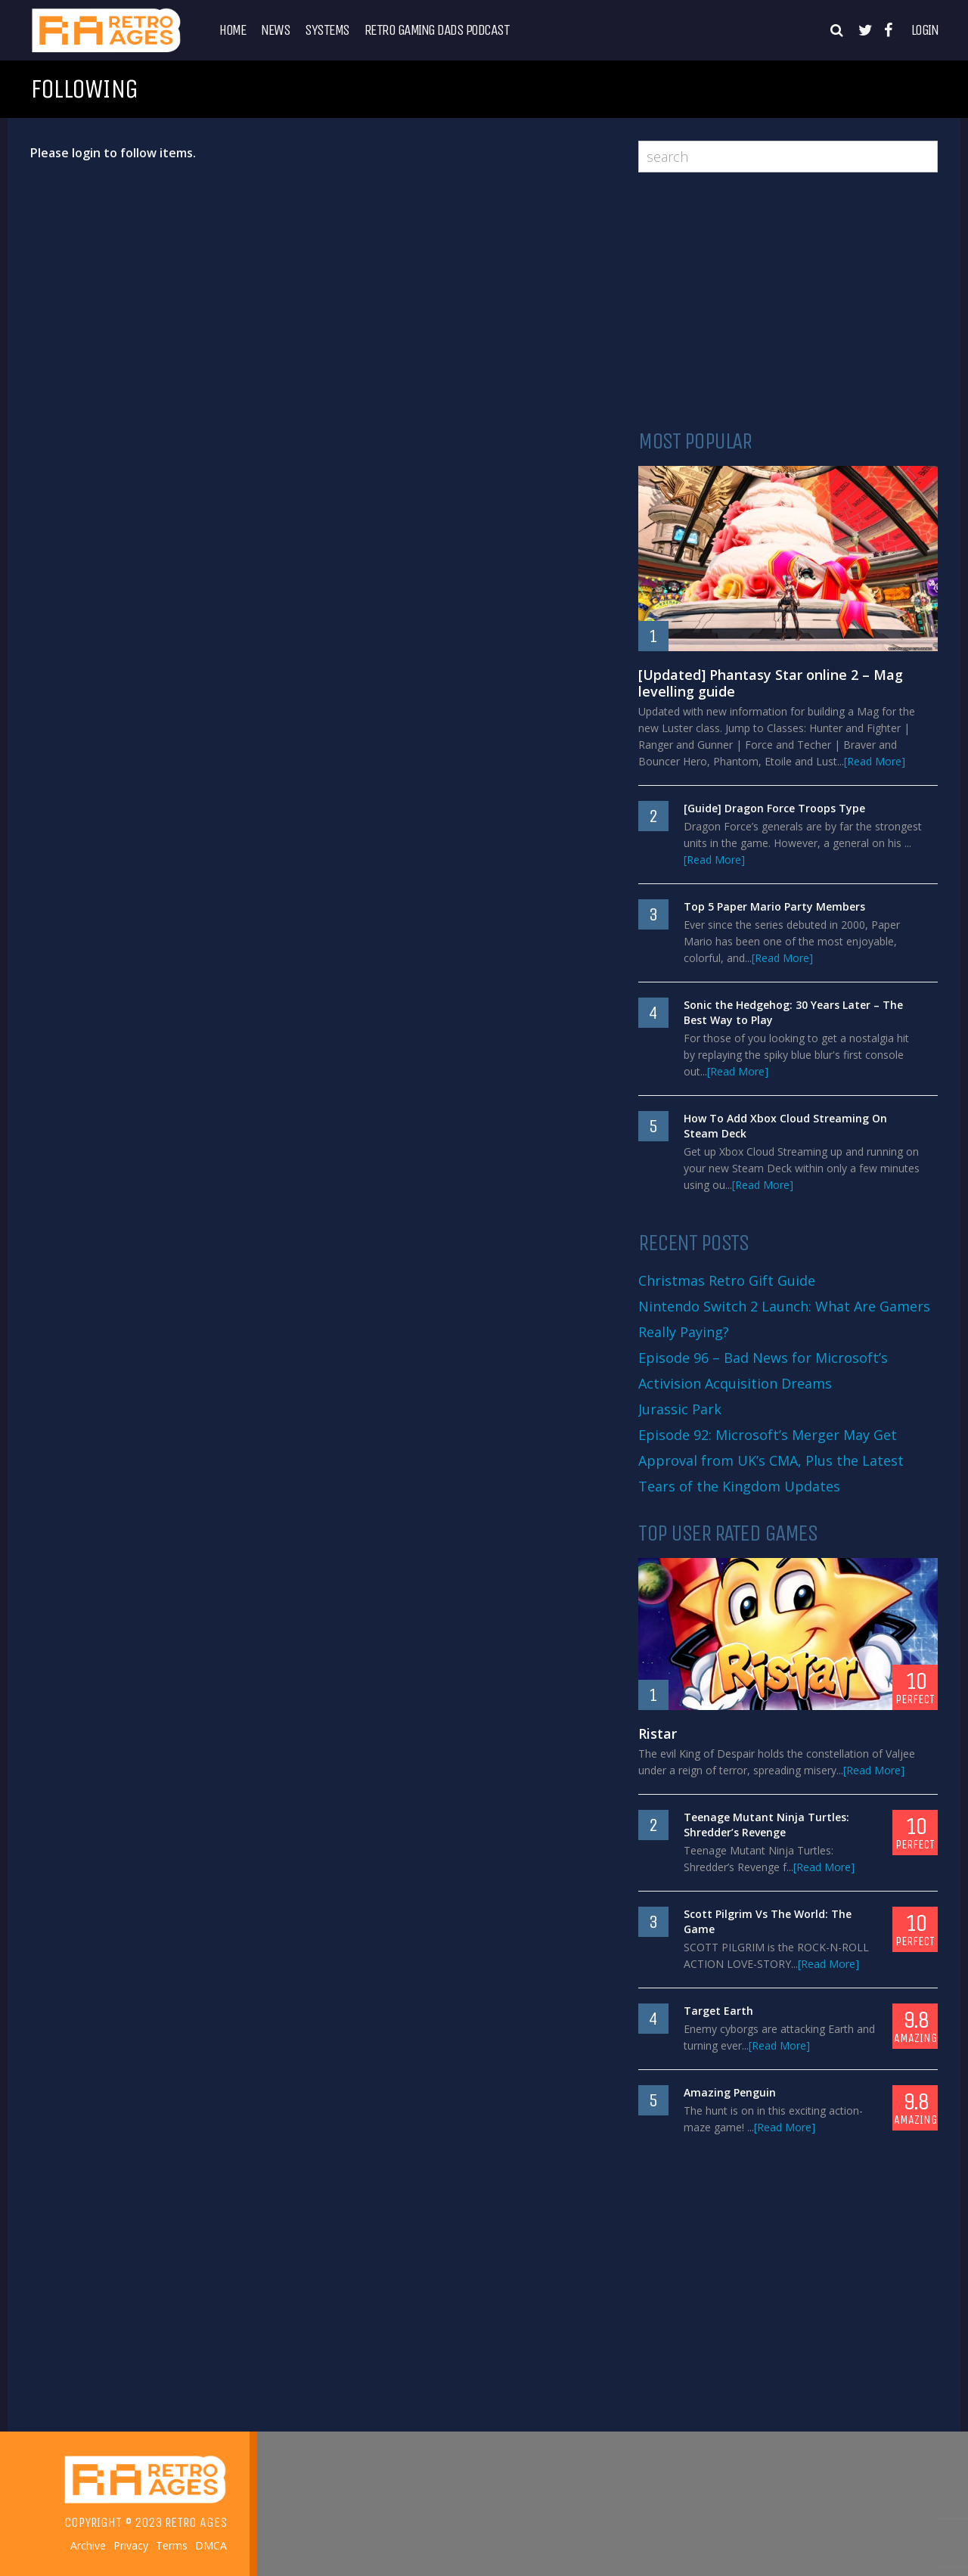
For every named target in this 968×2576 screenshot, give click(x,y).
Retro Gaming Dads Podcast (437, 30)
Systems (327, 30)
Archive (88, 2545)
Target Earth (718, 2010)
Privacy (130, 2545)
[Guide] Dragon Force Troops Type (774, 808)
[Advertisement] (788, 301)
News (275, 30)
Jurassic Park (679, 1409)
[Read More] (874, 761)
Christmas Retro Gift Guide (726, 1280)
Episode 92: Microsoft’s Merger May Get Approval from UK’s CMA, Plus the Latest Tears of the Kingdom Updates (771, 1460)
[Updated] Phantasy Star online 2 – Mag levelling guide (770, 683)
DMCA (211, 2545)
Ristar (657, 1733)
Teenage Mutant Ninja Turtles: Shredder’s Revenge (766, 1824)
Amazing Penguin (730, 2092)
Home (232, 30)
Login (925, 30)
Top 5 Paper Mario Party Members (774, 906)
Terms (172, 2545)
